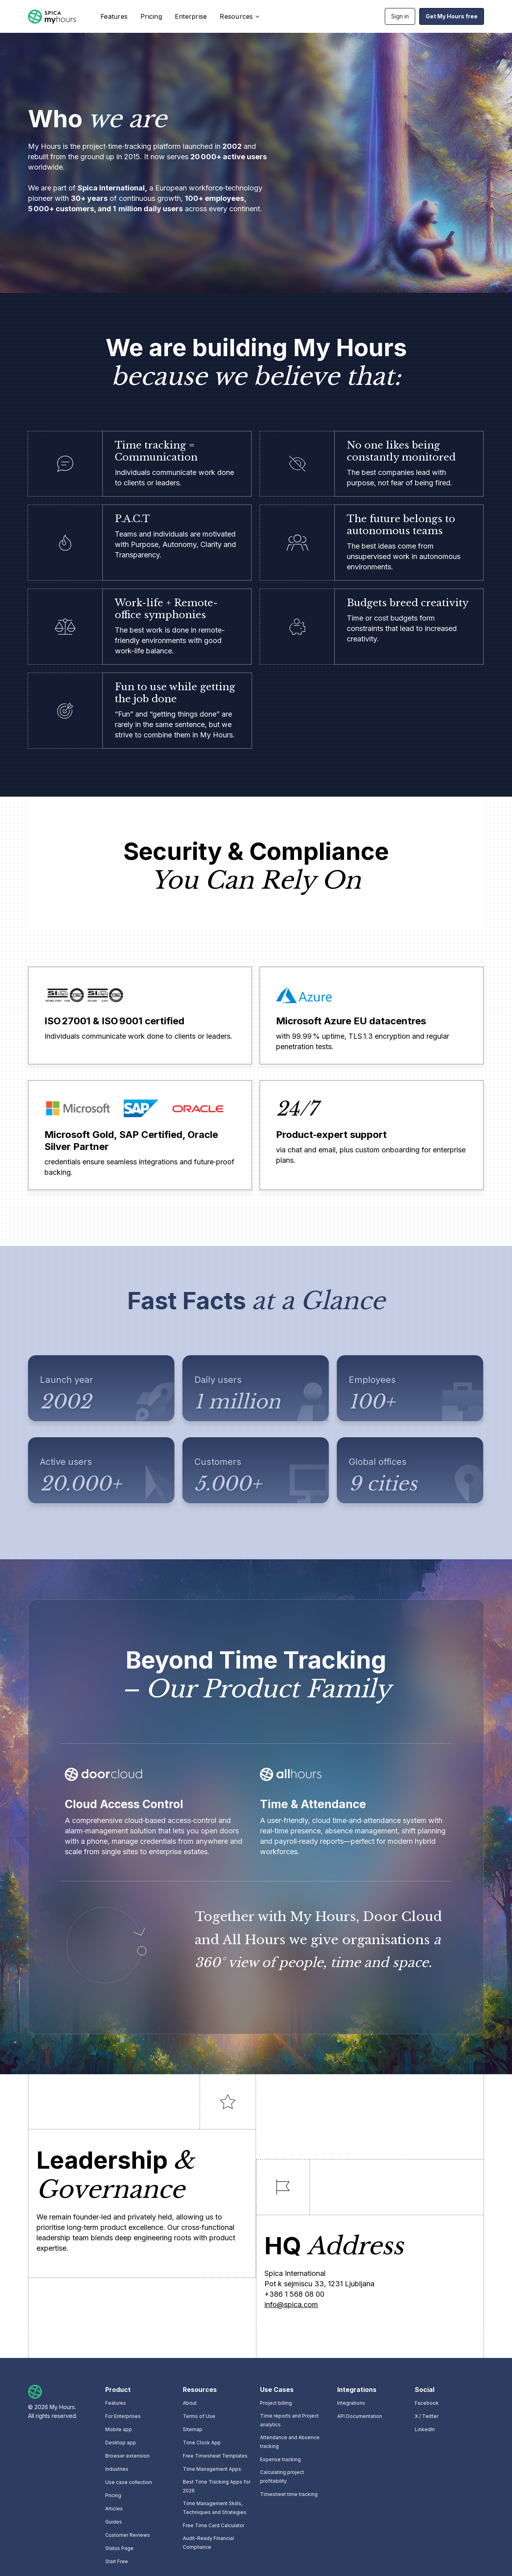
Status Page (119, 2548)
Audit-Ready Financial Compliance (208, 2542)
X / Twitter (426, 2416)
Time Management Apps (212, 2469)
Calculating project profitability (282, 2476)
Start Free (116, 2561)
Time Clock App (202, 2443)
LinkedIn (425, 2429)
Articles (114, 2509)
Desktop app (120, 2443)
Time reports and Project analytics (289, 2420)
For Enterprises (123, 2416)
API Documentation (359, 2416)
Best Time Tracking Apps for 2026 (216, 2486)
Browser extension (127, 2456)
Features (114, 16)
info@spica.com (291, 2304)
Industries (116, 2469)
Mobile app (118, 2429)
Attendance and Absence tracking (290, 2441)
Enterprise (191, 16)
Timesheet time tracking (289, 2494)
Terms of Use (199, 2416)
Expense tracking (280, 2459)
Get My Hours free (452, 16)
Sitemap (192, 2429)
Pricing (151, 16)
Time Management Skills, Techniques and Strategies (214, 2507)
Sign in (400, 16)
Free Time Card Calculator (213, 2525)
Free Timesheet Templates (215, 2456)
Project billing (276, 2403)
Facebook (427, 2403)
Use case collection (128, 2482)
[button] (238, 16)
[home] (52, 17)
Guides (113, 2522)
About (190, 2403)
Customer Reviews (127, 2535)
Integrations (351, 2403)
